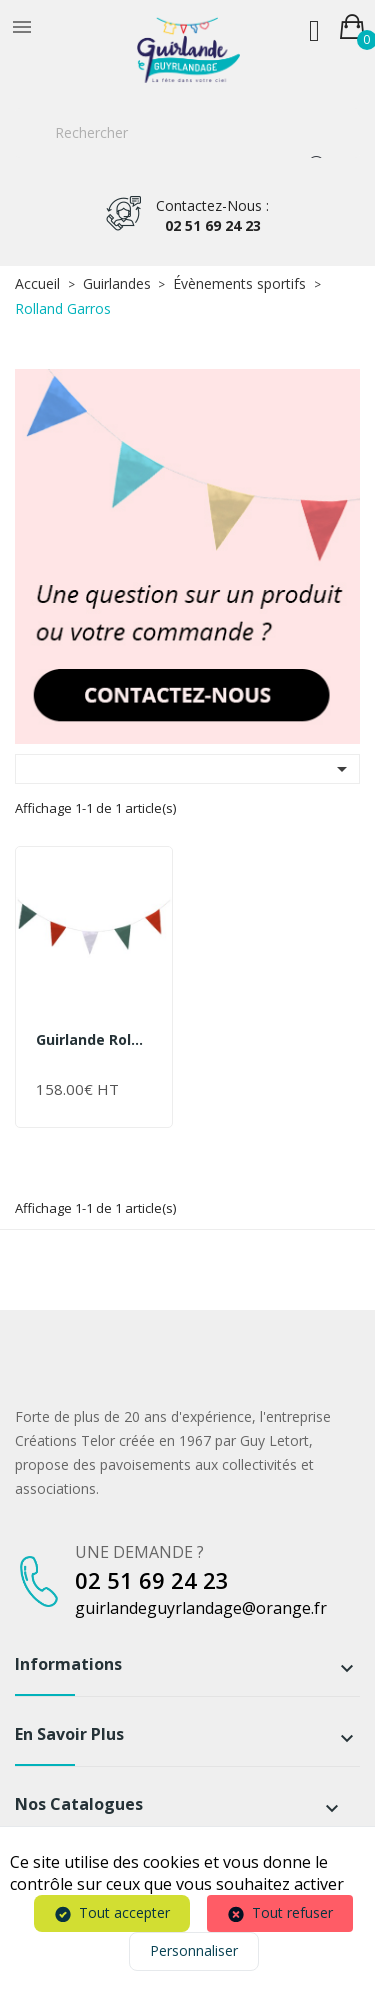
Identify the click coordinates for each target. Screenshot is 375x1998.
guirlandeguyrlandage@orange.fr (201, 1608)
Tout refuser (292, 1912)
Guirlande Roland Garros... (94, 1039)
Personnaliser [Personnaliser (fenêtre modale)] (194, 1950)
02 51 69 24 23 (212, 215)
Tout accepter (124, 1912)
